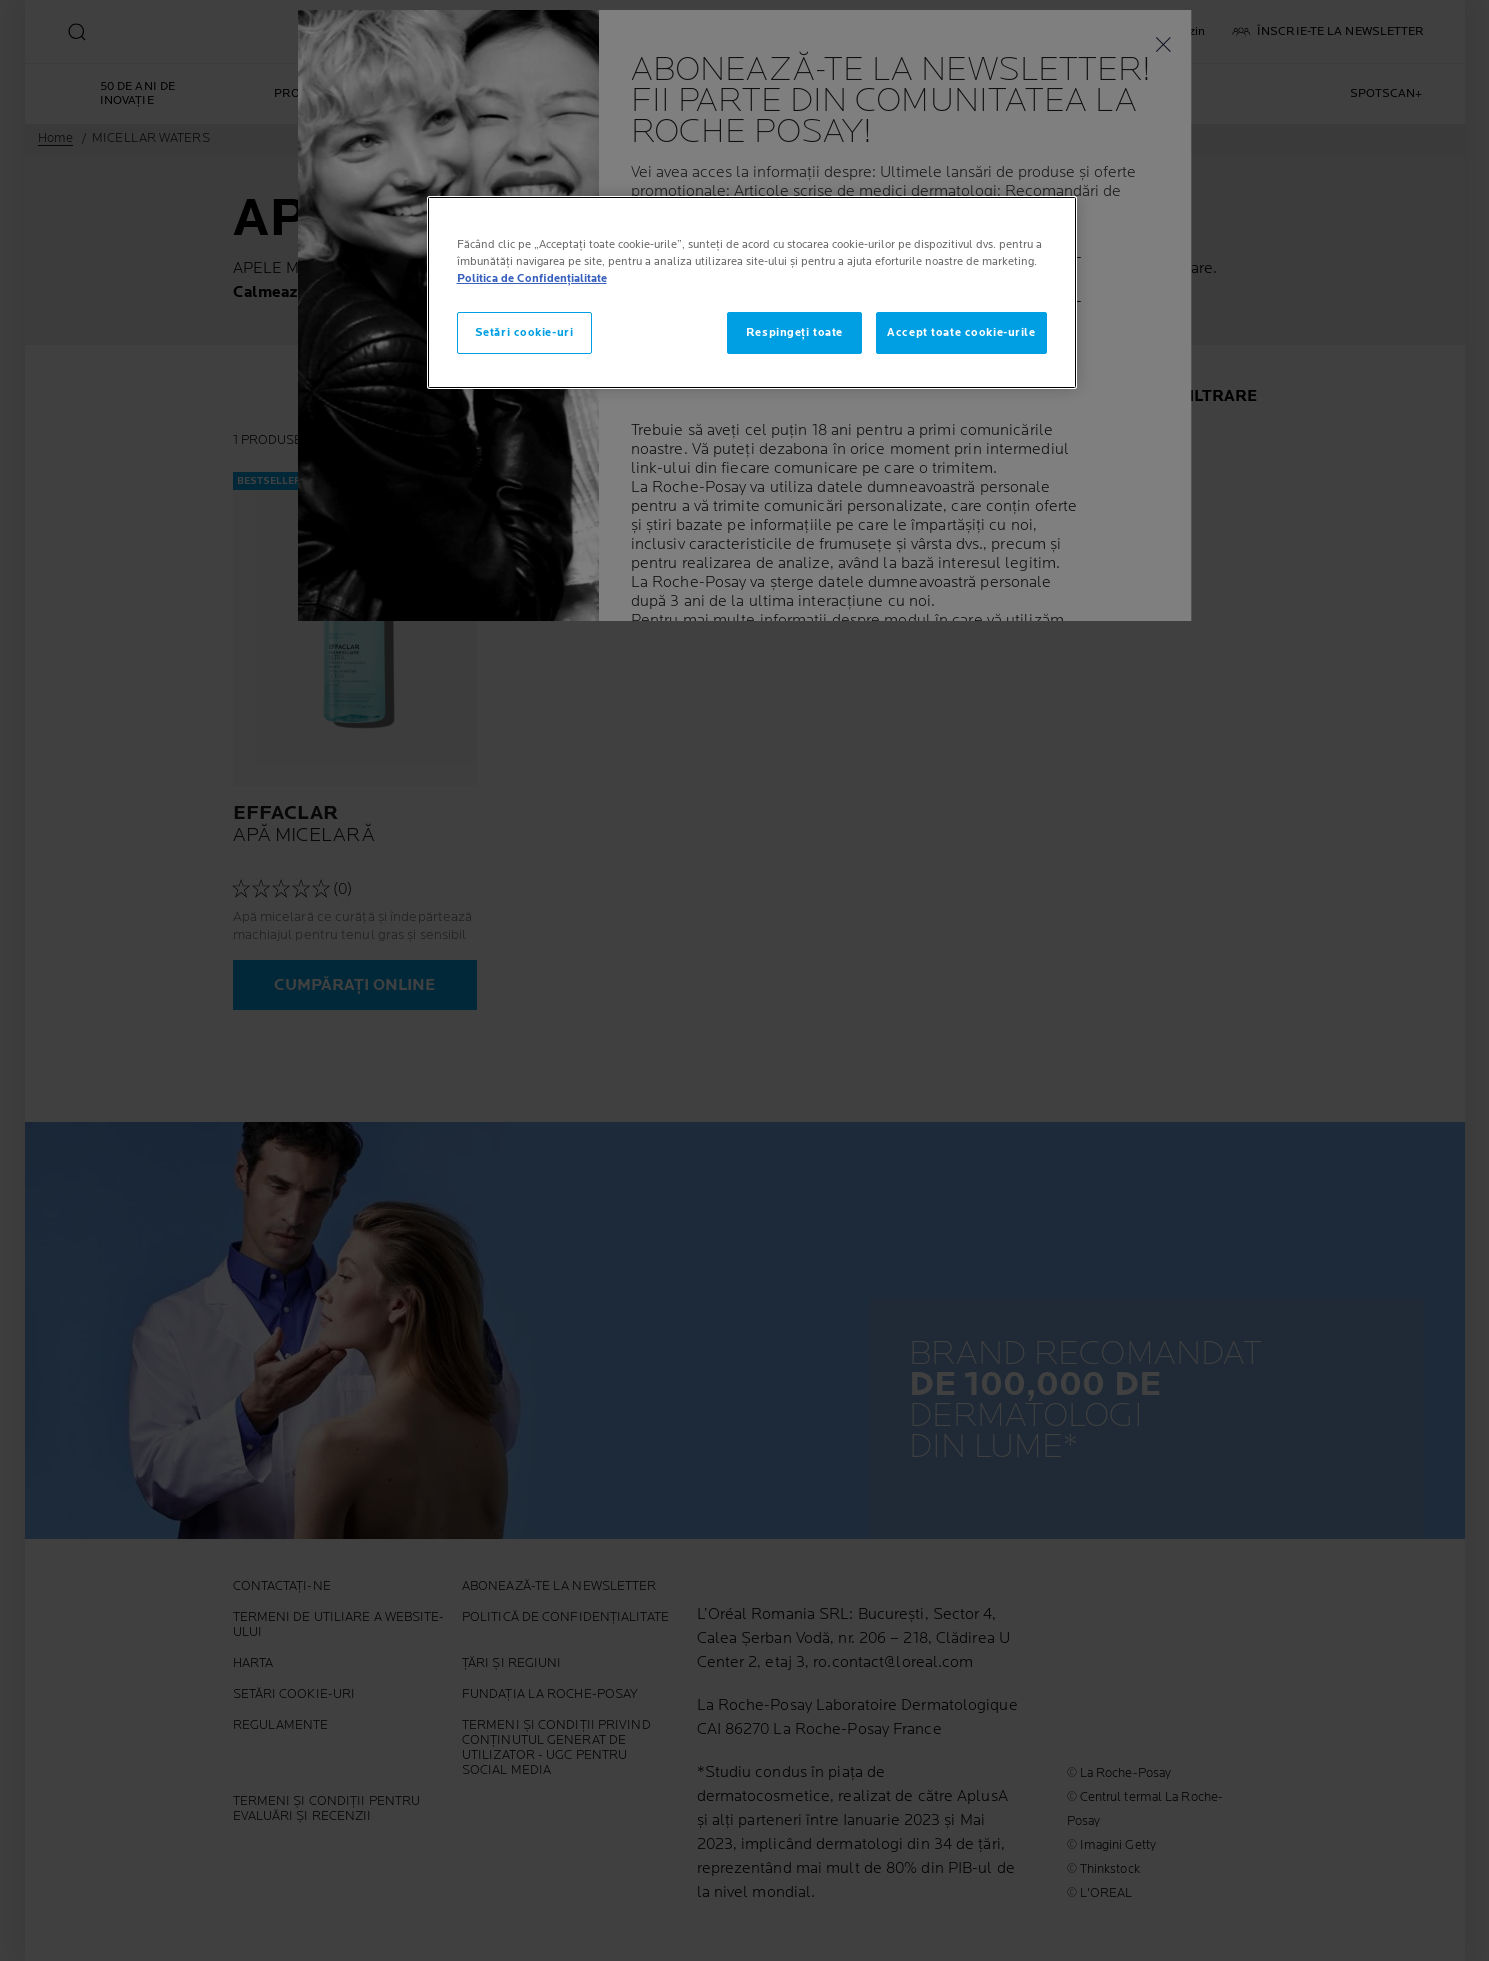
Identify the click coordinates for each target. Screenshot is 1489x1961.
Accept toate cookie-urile (961, 332)
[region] (752, 292)
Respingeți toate (794, 332)
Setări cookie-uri (524, 332)
